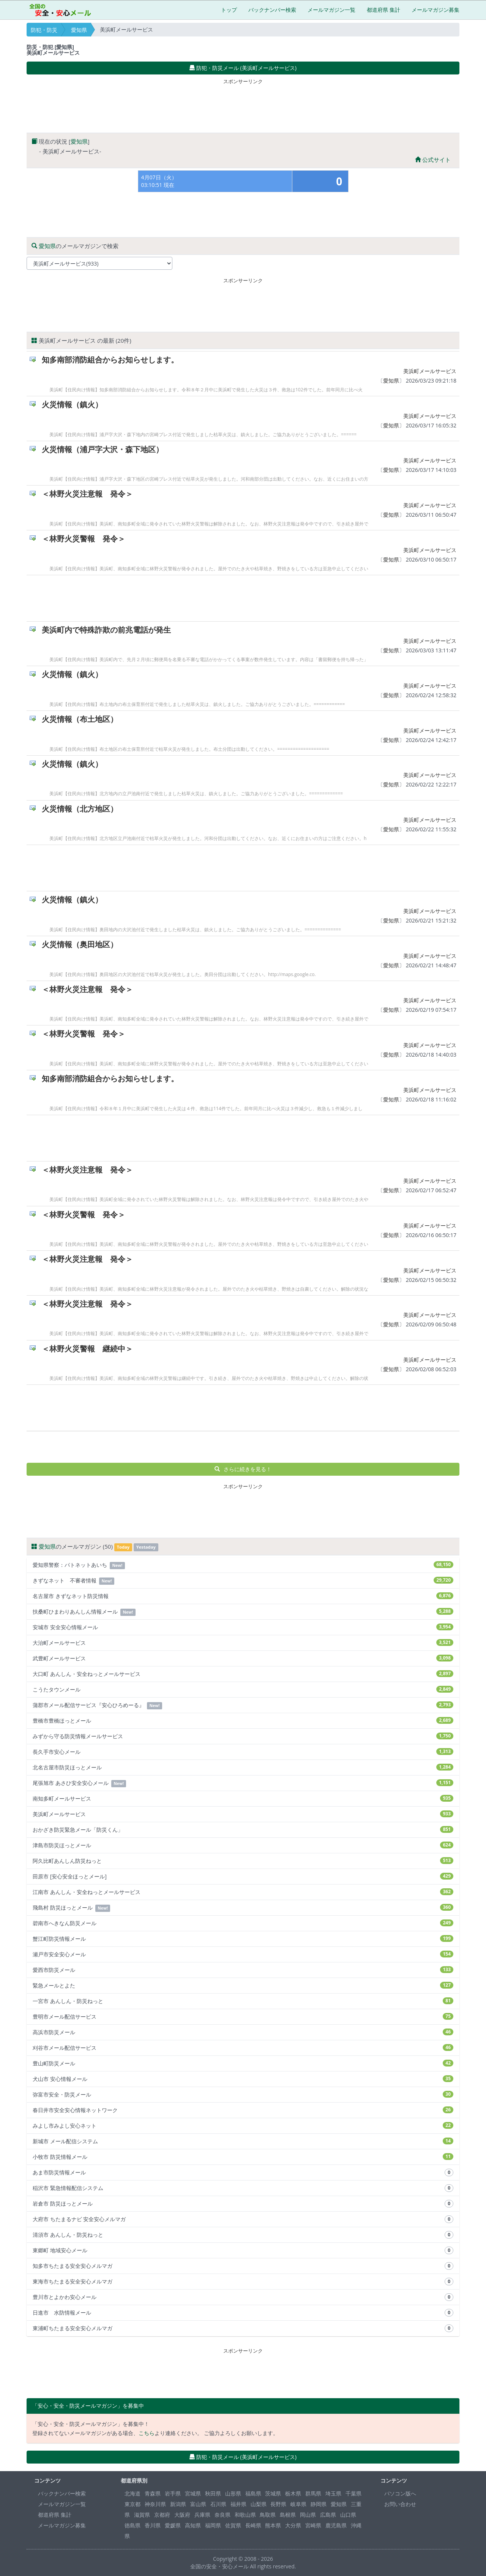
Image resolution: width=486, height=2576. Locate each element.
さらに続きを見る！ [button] (243, 1469)
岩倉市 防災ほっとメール (243, 2203)
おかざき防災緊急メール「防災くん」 (243, 1829)
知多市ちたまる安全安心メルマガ (243, 2266)
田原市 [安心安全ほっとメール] (243, 1876)
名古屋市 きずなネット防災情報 (243, 1596)
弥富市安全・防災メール (243, 2094)
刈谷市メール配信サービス (243, 2047)
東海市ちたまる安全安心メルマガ (243, 2281)
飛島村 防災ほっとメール (243, 1908)
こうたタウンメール (243, 1689)
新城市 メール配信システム (243, 2141)
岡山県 (308, 2514)
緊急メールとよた (243, 1985)
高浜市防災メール (243, 2032)
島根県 (288, 2514)
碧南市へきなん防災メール (243, 1923)
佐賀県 (233, 2525)
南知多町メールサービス (243, 1798)
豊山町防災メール (243, 2063)
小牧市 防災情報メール (243, 2156)
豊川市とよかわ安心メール (243, 2297)
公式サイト (433, 159)
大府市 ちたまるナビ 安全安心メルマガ (243, 2219)
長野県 (278, 2504)
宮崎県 (313, 2525)
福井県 (238, 2504)
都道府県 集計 (383, 9)
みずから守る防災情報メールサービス (243, 1736)
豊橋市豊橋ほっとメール (243, 1720)
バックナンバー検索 (272, 9)
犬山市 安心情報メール (243, 2078)
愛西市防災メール (243, 1969)
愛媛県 (173, 2525)
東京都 (132, 2504)
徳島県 (132, 2525)
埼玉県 (333, 2493)
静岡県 (319, 2504)
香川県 (153, 2525)
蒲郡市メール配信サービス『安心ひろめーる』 (243, 1705)
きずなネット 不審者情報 (243, 1581)
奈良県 (222, 2514)
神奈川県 (155, 2504)
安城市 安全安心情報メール (243, 1627)
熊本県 (273, 2525)
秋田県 (213, 2493)
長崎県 (253, 2525)
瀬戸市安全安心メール (243, 1954)
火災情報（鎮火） (72, 404)
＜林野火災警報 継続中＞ (87, 1348)
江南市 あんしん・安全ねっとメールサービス (243, 1892)
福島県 (253, 2493)
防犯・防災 (44, 29)
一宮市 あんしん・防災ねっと (243, 2001)
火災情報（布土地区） (80, 719)
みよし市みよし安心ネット (243, 2125)
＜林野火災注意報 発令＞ (87, 494)
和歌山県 (245, 2514)
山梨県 (259, 2504)
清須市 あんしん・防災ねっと (243, 2235)
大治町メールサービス (243, 1642)
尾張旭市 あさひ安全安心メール (243, 1783)
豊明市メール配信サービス (243, 2016)
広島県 (328, 2514)
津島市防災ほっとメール (243, 1845)
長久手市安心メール (243, 1751)
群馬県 (313, 2493)
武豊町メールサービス (243, 1658)
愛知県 (79, 29)
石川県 (218, 2504)
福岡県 (213, 2525)
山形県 (233, 2493)
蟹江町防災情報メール (243, 1938)
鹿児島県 (336, 2525)
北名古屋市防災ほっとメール (243, 1767)
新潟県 (178, 2504)
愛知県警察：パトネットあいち (243, 1565)
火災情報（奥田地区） (80, 944)
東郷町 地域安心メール (243, 2250)
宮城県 (193, 2493)
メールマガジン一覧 (331, 9)
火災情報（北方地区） (80, 809)
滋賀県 (142, 2514)
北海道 (132, 2493)
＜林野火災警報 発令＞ (83, 538)
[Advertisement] (243, 104)
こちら (147, 2433)
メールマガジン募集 (435, 9)
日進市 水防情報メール (243, 2313)
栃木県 (293, 2493)
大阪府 (182, 2514)
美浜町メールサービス (429, 371)
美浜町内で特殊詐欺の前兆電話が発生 (106, 630)
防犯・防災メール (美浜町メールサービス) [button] (243, 67)
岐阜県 (298, 2504)
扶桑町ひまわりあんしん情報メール (243, 1612)
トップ (229, 9)
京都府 (162, 2514)
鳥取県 (268, 2514)
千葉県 (353, 2493)
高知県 (193, 2525)
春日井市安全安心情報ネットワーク (243, 2110)
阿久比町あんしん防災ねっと (243, 1860)
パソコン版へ (400, 2493)
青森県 (153, 2493)
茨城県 (273, 2493)
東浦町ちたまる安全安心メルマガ (243, 2328)
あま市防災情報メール (243, 2172)
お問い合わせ (400, 2504)
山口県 (348, 2514)
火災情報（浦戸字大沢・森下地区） (102, 449)
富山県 (198, 2504)
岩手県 (173, 2493)
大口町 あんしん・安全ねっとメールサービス (243, 1673)
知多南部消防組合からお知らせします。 (110, 359)
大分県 (293, 2525)
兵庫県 (202, 2514)
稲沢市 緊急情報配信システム (243, 2188)
